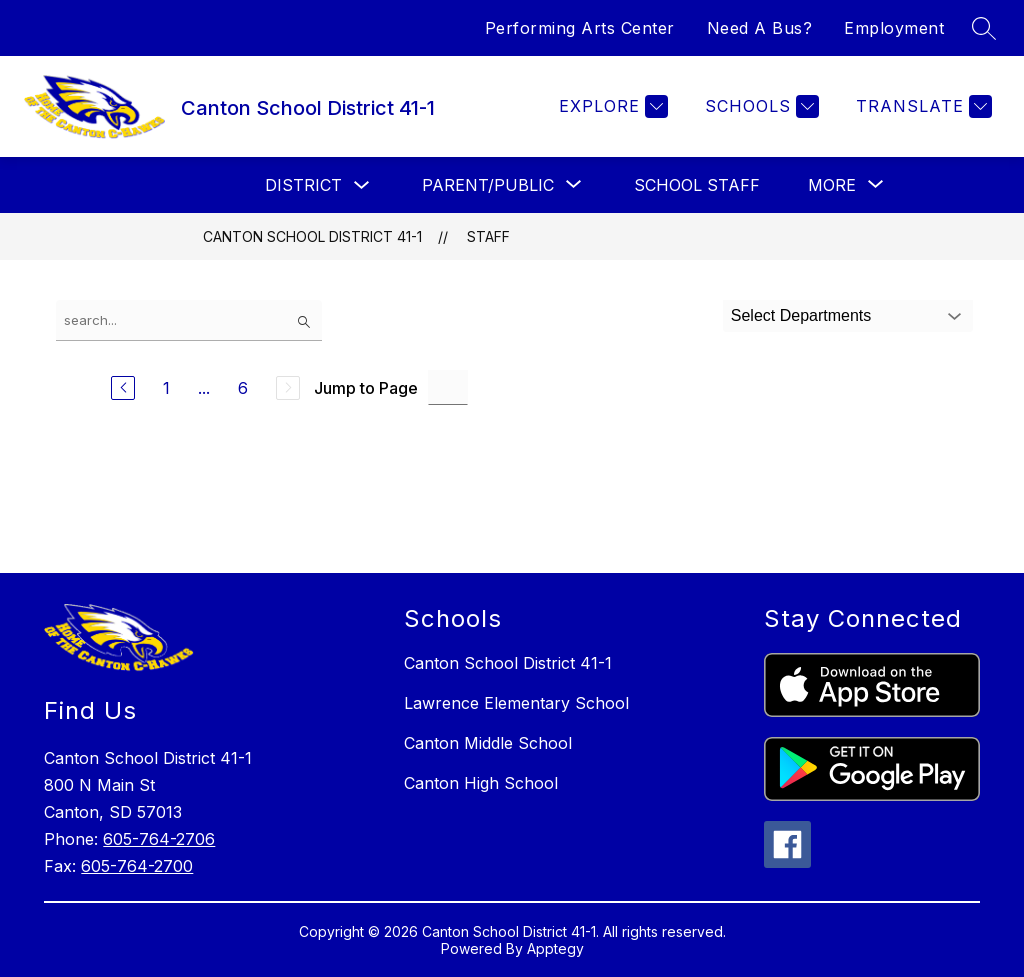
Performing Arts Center (580, 28)
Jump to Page (366, 388)
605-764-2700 (137, 866)
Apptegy (555, 948)
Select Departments (801, 315)
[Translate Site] (921, 106)
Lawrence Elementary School (516, 703)
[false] (189, 320)
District (303, 185)
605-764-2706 (159, 839)
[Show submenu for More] (832, 185)
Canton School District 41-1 (312, 236)
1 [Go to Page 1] (166, 388)
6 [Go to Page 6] (243, 388)
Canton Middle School (488, 743)
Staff (488, 236)
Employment (894, 28)
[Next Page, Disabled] (288, 388)
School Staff (697, 185)
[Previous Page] (123, 388)
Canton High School (481, 783)
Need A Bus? (760, 28)
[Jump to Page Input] (448, 387)
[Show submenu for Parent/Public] (488, 185)
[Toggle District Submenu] (362, 185)
